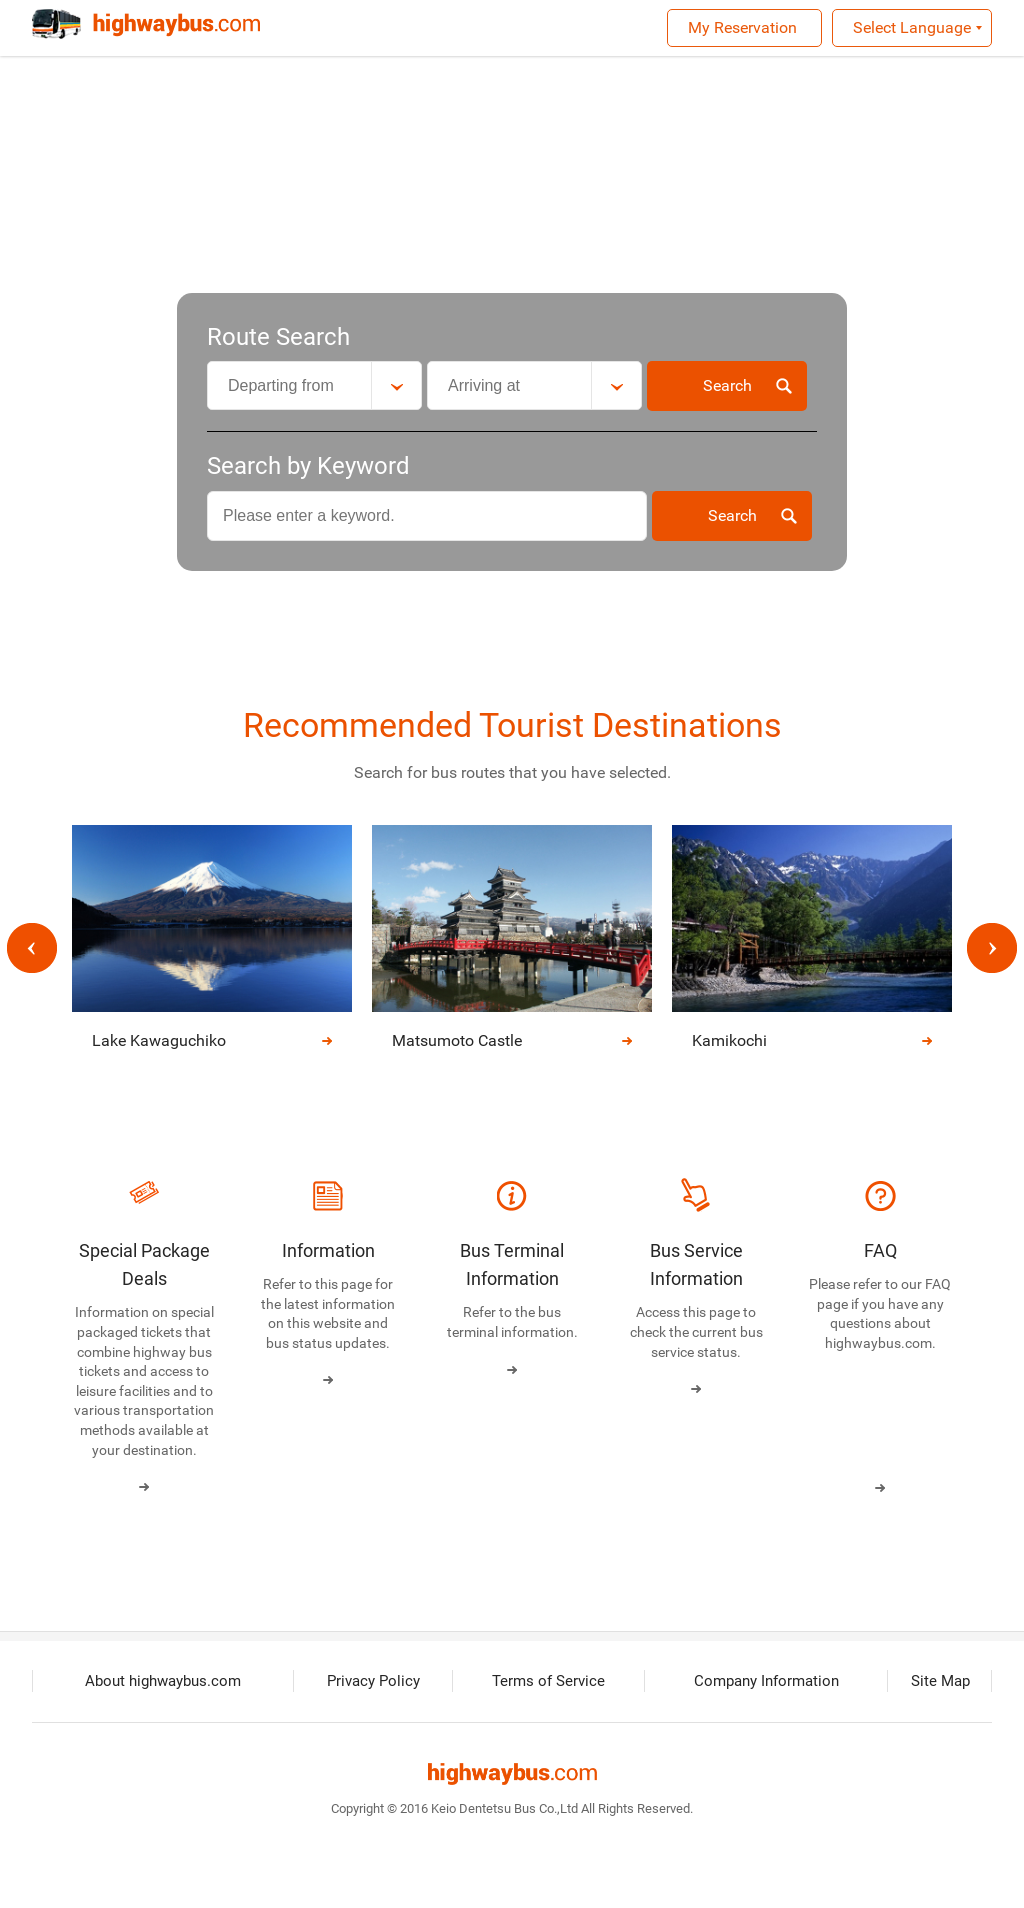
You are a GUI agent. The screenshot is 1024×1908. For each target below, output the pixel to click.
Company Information (768, 1683)
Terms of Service (550, 1683)
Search (727, 385)
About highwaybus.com (164, 1683)
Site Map (941, 1683)
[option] (512, 948)
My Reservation (742, 27)
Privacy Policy (375, 1683)
